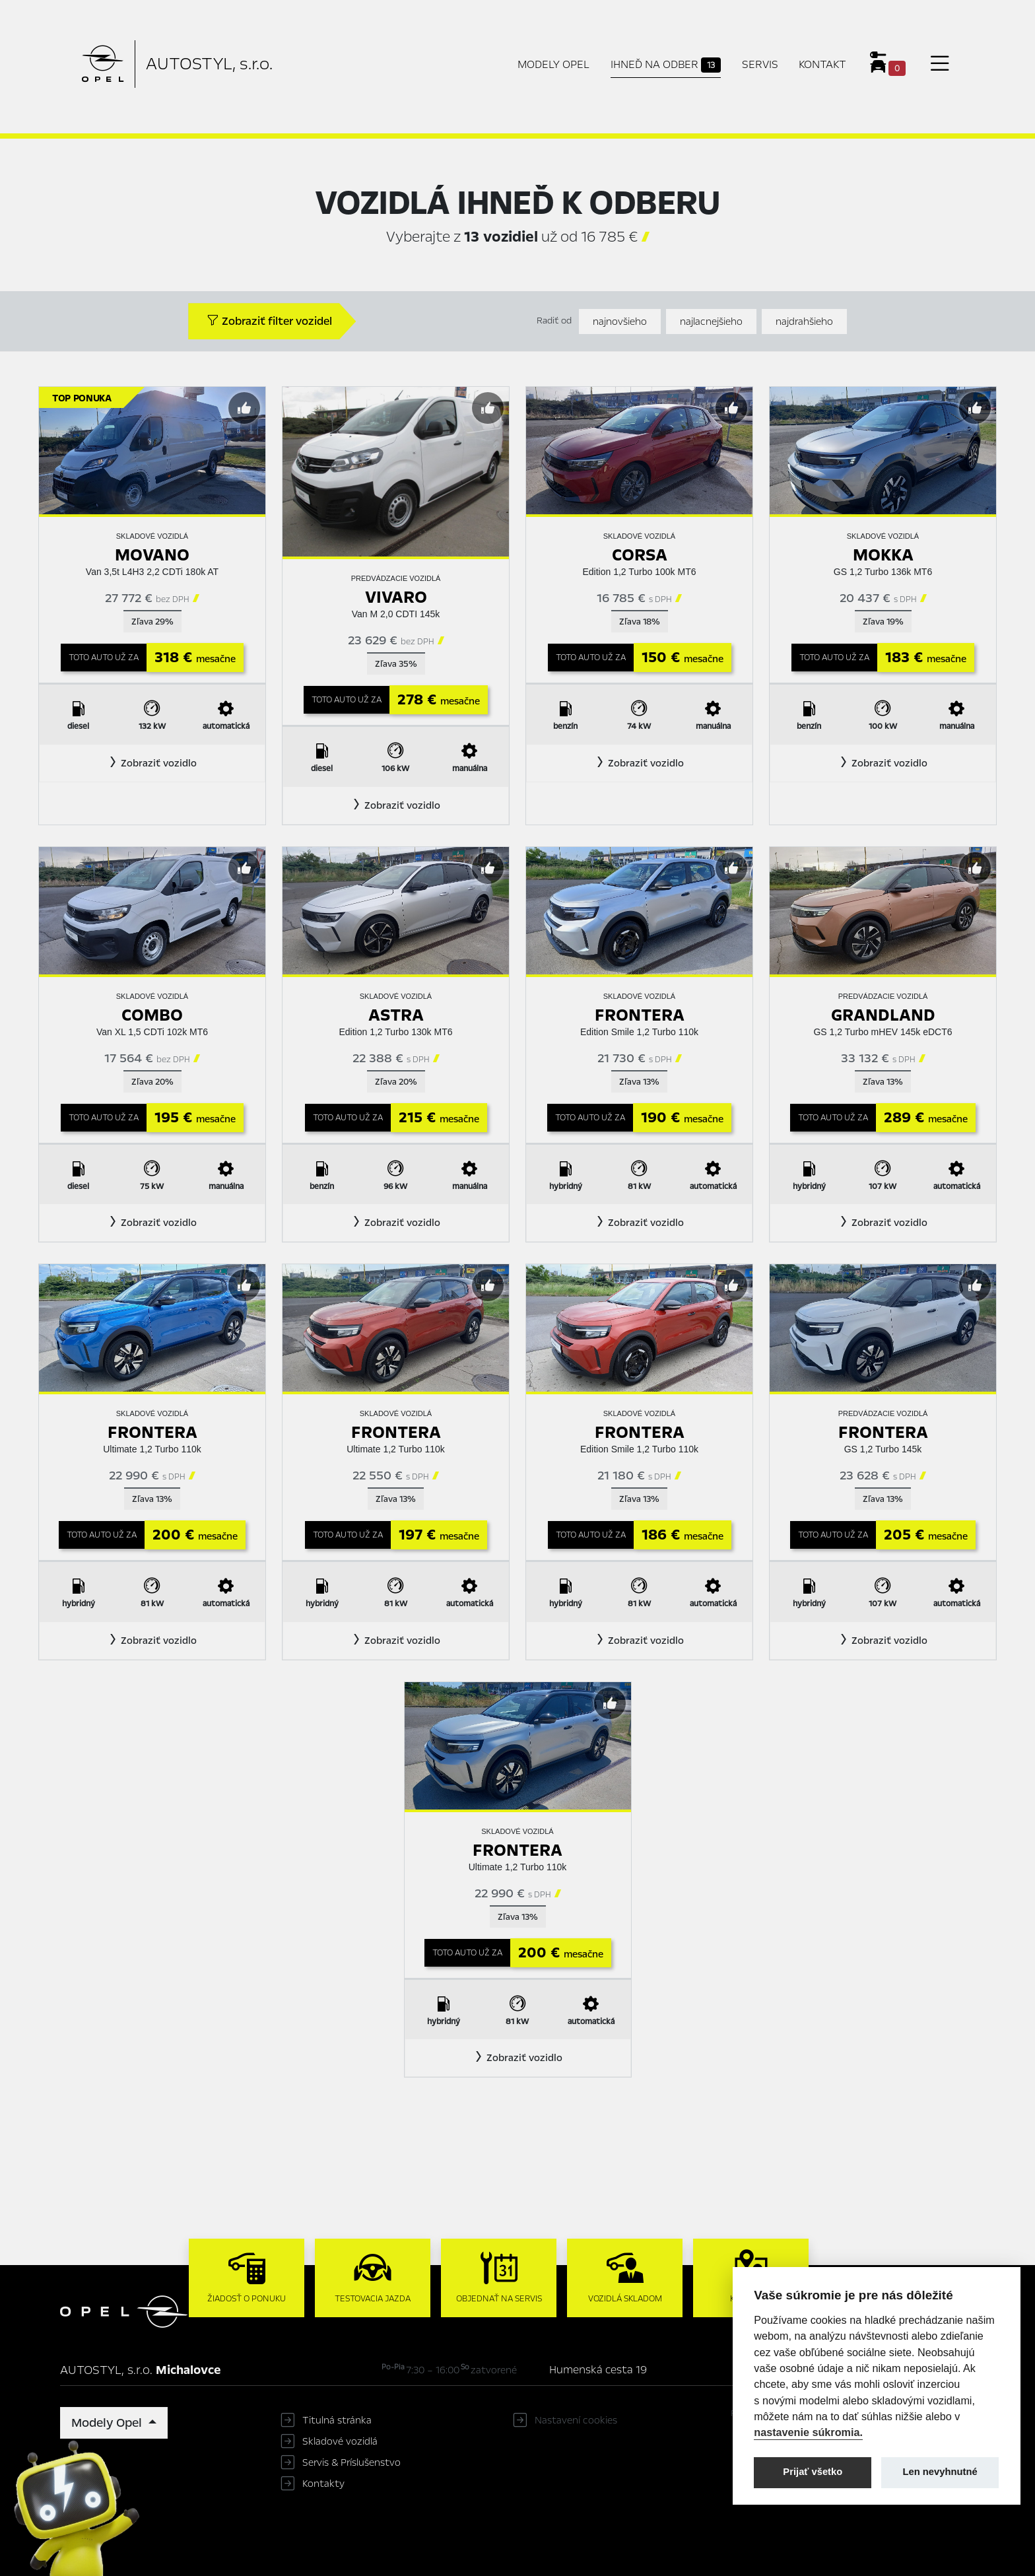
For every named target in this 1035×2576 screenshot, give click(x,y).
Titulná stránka (337, 2420)
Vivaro (396, 597)
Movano (152, 554)
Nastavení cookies (576, 2420)
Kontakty (323, 2483)
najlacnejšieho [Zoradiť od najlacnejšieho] (711, 321)
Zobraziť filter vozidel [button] (269, 321)
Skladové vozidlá (340, 2441)
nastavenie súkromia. (808, 2432)
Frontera (639, 1015)
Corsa (639, 554)
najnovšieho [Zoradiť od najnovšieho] (620, 321)
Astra (396, 1015)
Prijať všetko (812, 2471)
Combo (152, 1015)
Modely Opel (553, 64)
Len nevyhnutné (940, 2471)
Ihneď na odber (666, 65)
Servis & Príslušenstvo (351, 2462)
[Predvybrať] (244, 408)
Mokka (883, 554)
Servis (760, 64)
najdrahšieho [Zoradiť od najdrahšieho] (804, 321)
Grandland (883, 1015)
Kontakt (822, 64)
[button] (152, 763)
